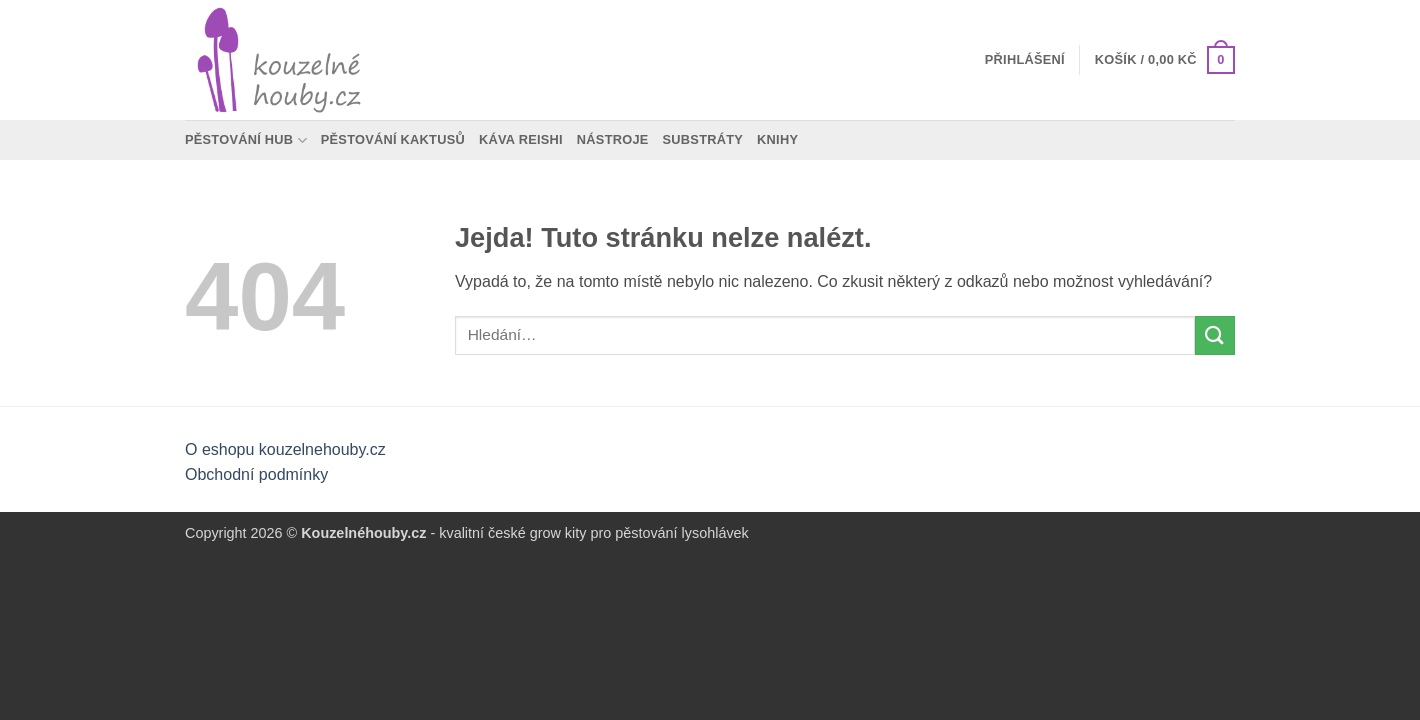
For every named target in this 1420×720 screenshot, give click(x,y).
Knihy (777, 139)
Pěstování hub (246, 140)
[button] (1025, 60)
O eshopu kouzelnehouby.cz (285, 449)
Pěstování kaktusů (393, 139)
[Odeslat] (1215, 335)
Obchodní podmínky (256, 474)
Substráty (703, 139)
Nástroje (613, 139)
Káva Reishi (521, 139)
